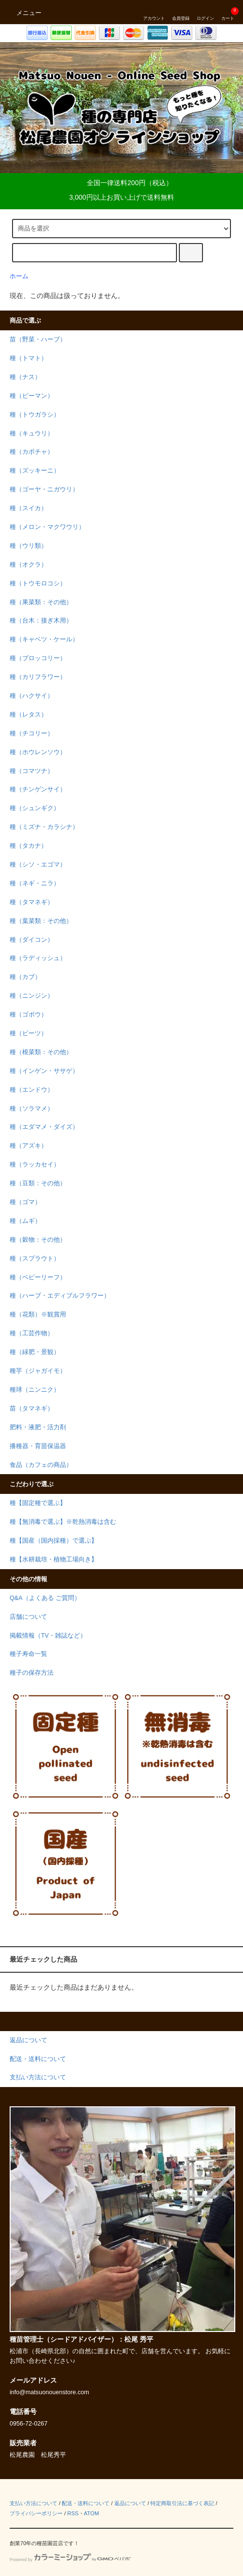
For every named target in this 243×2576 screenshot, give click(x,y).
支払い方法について (33, 2503)
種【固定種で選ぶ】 (38, 1503)
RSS (72, 2513)
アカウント (154, 12)
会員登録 (180, 12)
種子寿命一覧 (28, 1654)
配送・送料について (85, 2503)
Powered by (70, 2559)
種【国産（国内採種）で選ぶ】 (53, 1540)
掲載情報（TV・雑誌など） (48, 1635)
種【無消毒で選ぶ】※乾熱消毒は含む (63, 1521)
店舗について (28, 1616)
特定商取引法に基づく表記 (182, 2503)
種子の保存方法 (32, 1672)
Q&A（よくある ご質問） (45, 1598)
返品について (130, 2503)
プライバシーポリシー (36, 2513)
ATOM (91, 2513)
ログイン (205, 12)
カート (227, 12)
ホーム (19, 276)
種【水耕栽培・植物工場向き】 (53, 1559)
